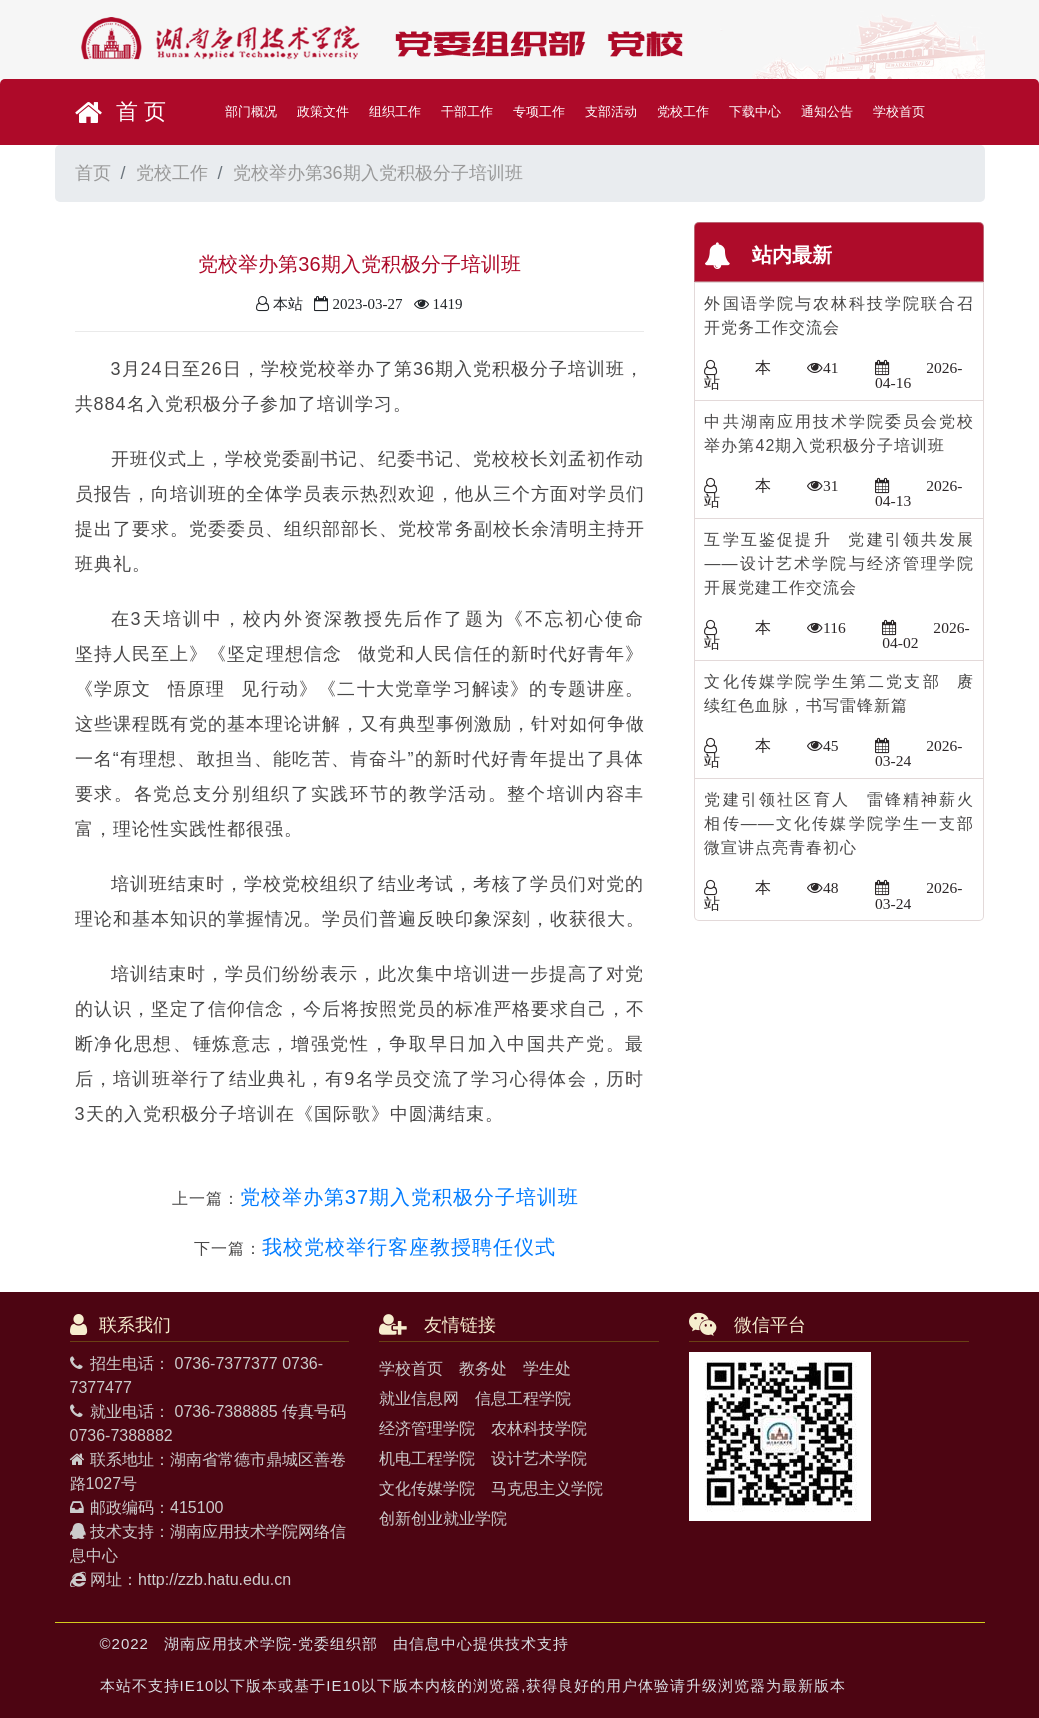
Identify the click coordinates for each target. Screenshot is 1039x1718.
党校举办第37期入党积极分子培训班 (409, 1197)
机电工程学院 (427, 1458)
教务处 (483, 1368)
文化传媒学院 (427, 1488)
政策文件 (323, 111)
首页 (93, 173)
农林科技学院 (539, 1428)
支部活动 (611, 111)
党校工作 (683, 111)
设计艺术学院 (539, 1458)
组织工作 (395, 111)
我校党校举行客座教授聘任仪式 (409, 1247)
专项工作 (539, 111)
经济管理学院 (427, 1428)
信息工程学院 (523, 1398)
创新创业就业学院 (443, 1518)
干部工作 (467, 111)
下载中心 (755, 111)
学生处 (547, 1368)
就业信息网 (419, 1398)
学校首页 (899, 111)
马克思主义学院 (547, 1488)
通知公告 (827, 111)
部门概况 (251, 111)
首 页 (120, 112)
